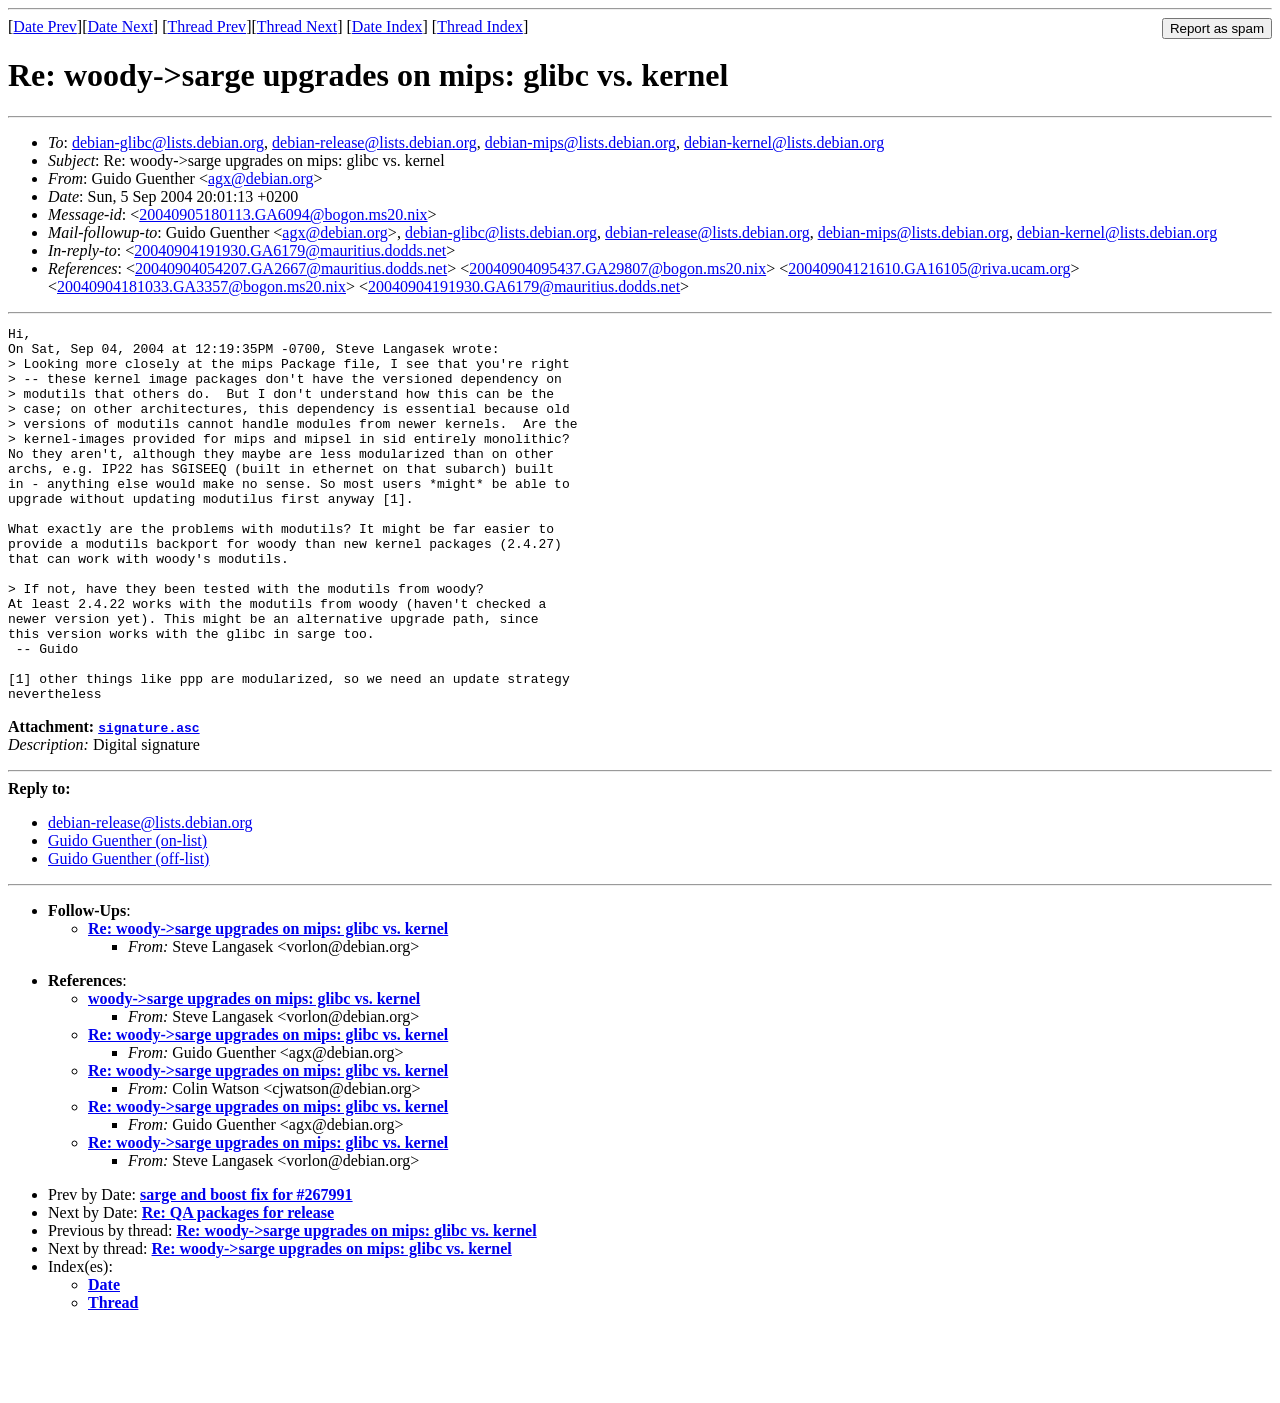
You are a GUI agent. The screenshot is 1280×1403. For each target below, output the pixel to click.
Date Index (387, 26)
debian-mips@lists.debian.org (580, 142)
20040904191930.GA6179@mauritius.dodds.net (290, 250)
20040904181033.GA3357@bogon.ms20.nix (201, 286)
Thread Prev (206, 26)
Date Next (120, 26)
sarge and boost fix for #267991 (246, 1269)
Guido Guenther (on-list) (127, 915)
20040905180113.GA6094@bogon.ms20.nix (283, 214)
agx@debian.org (261, 178)
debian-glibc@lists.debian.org (168, 142)
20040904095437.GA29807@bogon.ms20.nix (617, 268)
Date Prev (45, 26)
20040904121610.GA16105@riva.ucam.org (929, 268)
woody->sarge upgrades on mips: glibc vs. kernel (254, 1073)
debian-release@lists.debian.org (374, 142)
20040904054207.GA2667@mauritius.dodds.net (291, 268)
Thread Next (297, 26)
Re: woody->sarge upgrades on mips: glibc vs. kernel (268, 1003)
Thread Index (480, 26)
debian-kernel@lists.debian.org (784, 142)
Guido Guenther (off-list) (128, 933)
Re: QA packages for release (238, 1287)
